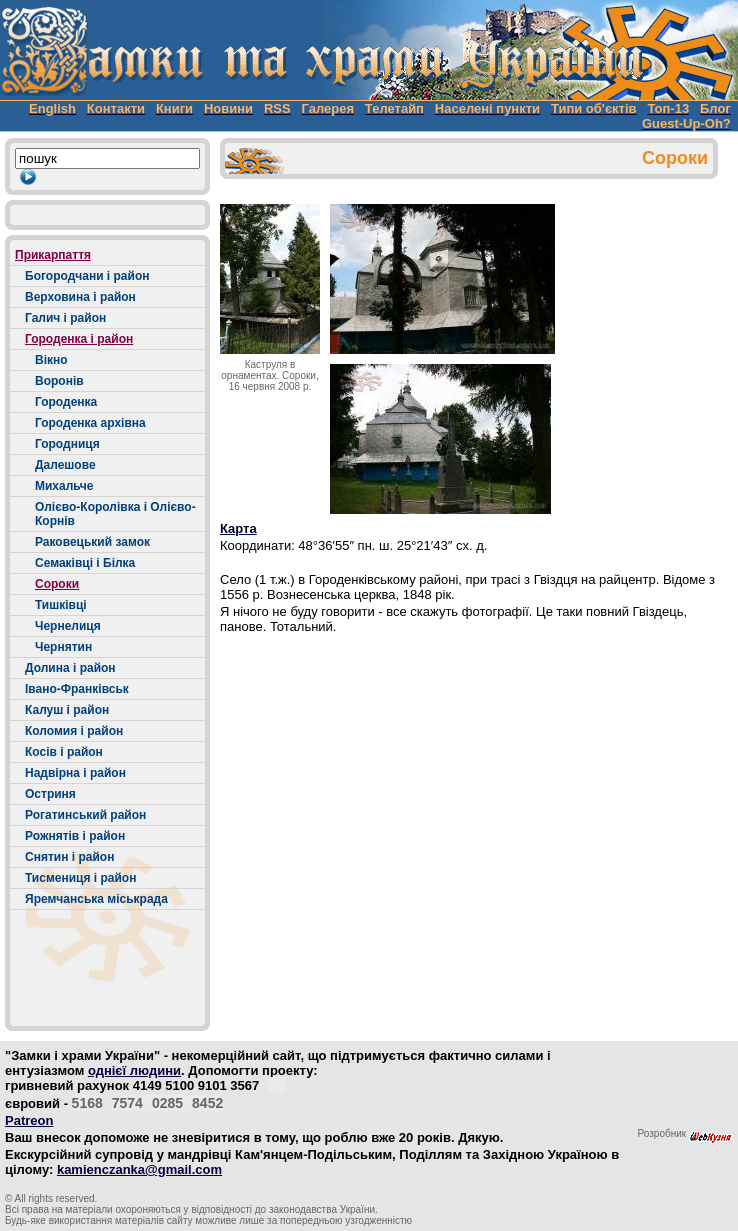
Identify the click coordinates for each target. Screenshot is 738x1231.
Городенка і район (79, 339)
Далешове (65, 465)
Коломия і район (74, 731)
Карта (238, 528)
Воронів (59, 381)
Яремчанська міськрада (96, 899)
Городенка (66, 402)
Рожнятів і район (75, 836)
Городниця (67, 444)
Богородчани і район (87, 276)
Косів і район (64, 752)
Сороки (57, 584)
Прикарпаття (53, 255)
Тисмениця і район (80, 878)
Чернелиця (68, 626)
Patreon (29, 1120)
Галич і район (65, 318)
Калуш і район (67, 710)
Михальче (64, 486)
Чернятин (63, 647)
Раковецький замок (92, 542)
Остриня (50, 794)
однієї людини (134, 1070)
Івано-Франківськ (77, 689)
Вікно (51, 360)
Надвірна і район (75, 773)
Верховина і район (80, 297)
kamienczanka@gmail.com (139, 1169)
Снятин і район (69, 857)
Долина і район (70, 668)
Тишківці (61, 605)
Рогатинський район (85, 815)
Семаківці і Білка (85, 563)
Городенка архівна (90, 423)
